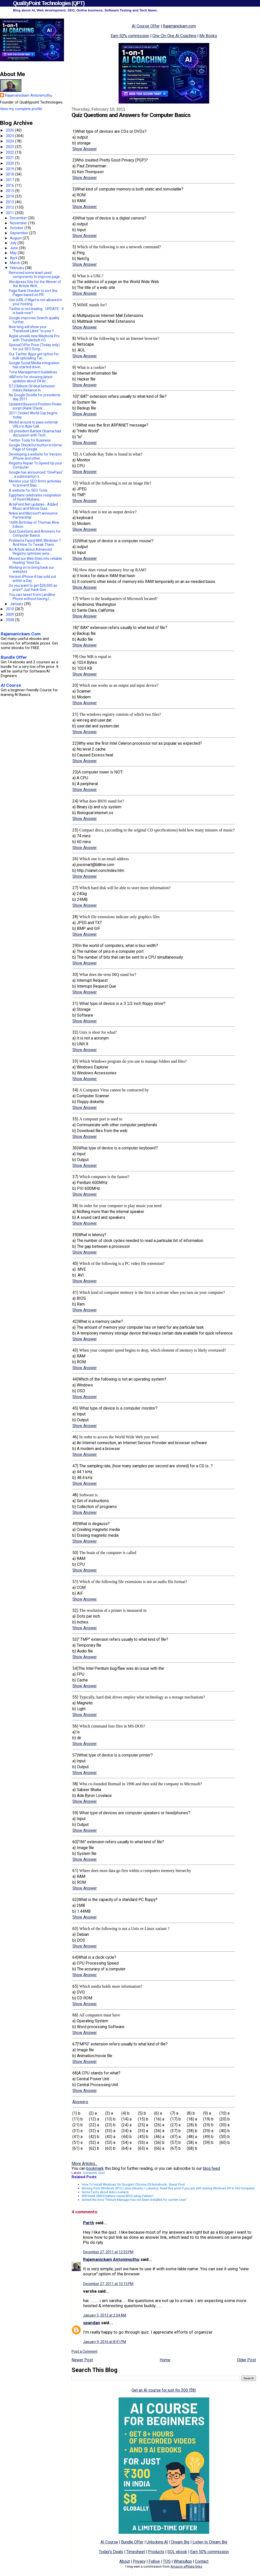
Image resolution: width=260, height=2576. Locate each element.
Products (156, 2551)
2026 (10, 130)
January (17, 604)
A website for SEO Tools (28, 490)
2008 (10, 620)
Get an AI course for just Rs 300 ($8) (164, 2390)
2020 (10, 163)
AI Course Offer (146, 26)
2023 (10, 146)
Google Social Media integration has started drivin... (34, 365)
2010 (10, 609)
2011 (10, 213)
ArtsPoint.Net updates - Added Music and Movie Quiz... (33, 506)
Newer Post (82, 2360)
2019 (10, 169)
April (14, 258)
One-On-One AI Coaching (174, 35)
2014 (10, 196)
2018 (10, 174)
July (14, 243)
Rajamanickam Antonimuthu (111, 2259)
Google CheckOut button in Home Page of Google (35, 447)
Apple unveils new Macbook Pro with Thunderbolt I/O (34, 338)
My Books (208, 35)
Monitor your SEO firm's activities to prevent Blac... (35, 483)
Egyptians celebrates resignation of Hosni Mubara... (35, 497)
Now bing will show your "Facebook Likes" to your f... (32, 329)
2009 (10, 614)
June (14, 248)
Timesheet (135, 2551)
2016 (10, 185)
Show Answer (84, 149)
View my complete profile (21, 109)
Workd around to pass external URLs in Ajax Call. (33, 424)
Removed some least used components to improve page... (35, 275)
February (17, 268)
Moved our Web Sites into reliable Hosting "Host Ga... (35, 561)
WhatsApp (183, 2561)
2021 (10, 157)
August (16, 238)
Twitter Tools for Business (30, 440)
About (124, 2561)
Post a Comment (85, 2351)
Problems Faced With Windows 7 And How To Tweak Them (35, 542)
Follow (154, 2561)
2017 (10, 180)
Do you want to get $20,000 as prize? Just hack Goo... (33, 587)
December (19, 218)
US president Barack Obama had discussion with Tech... (35, 433)
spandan (91, 2322)
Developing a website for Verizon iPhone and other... (35, 456)
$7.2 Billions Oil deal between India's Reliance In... (32, 388)
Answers (80, 2101)
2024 (10, 141)
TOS (167, 2561)
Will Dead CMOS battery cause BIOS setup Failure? (117, 2196)
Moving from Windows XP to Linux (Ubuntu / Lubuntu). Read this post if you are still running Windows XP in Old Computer (168, 2188)
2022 (10, 152)
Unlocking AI (157, 2542)
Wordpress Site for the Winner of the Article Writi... (35, 284)
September (19, 233)
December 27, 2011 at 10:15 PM (108, 2284)
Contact (201, 2561)
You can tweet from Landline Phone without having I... (32, 597)
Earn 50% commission (130, 35)
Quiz (101, 2173)
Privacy (139, 2561)
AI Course (109, 2542)
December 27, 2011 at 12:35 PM (108, 2252)
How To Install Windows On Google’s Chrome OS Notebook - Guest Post (133, 2184)
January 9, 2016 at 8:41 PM (104, 2342)
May (14, 253)
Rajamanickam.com (179, 26)
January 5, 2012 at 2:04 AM (104, 2315)
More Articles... (85, 2163)
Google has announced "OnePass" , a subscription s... (36, 474)
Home (165, 2360)
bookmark (95, 2168)
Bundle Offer (132, 2542)
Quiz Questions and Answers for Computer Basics (35, 533)
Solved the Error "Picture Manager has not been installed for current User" (134, 2200)
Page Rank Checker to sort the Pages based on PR (33, 293)
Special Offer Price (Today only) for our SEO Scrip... (34, 347)
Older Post (246, 2360)
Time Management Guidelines (33, 372)
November (19, 223)
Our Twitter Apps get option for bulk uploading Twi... (34, 356)
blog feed (211, 2168)
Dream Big (180, 2542)
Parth (88, 2222)
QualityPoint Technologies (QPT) (48, 3)
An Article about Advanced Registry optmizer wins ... (31, 551)
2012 (10, 207)
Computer (90, 2173)
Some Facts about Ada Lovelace (105, 2192)
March (15, 263)
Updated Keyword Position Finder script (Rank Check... (35, 406)
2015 (10, 190)
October (17, 228)
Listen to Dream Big (209, 2542)
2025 (10, 136)
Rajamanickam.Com (21, 633)
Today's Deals (111, 2551)
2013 (10, 202)
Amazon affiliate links (186, 2566)
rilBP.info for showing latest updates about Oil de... (31, 379)
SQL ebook (177, 2551)
